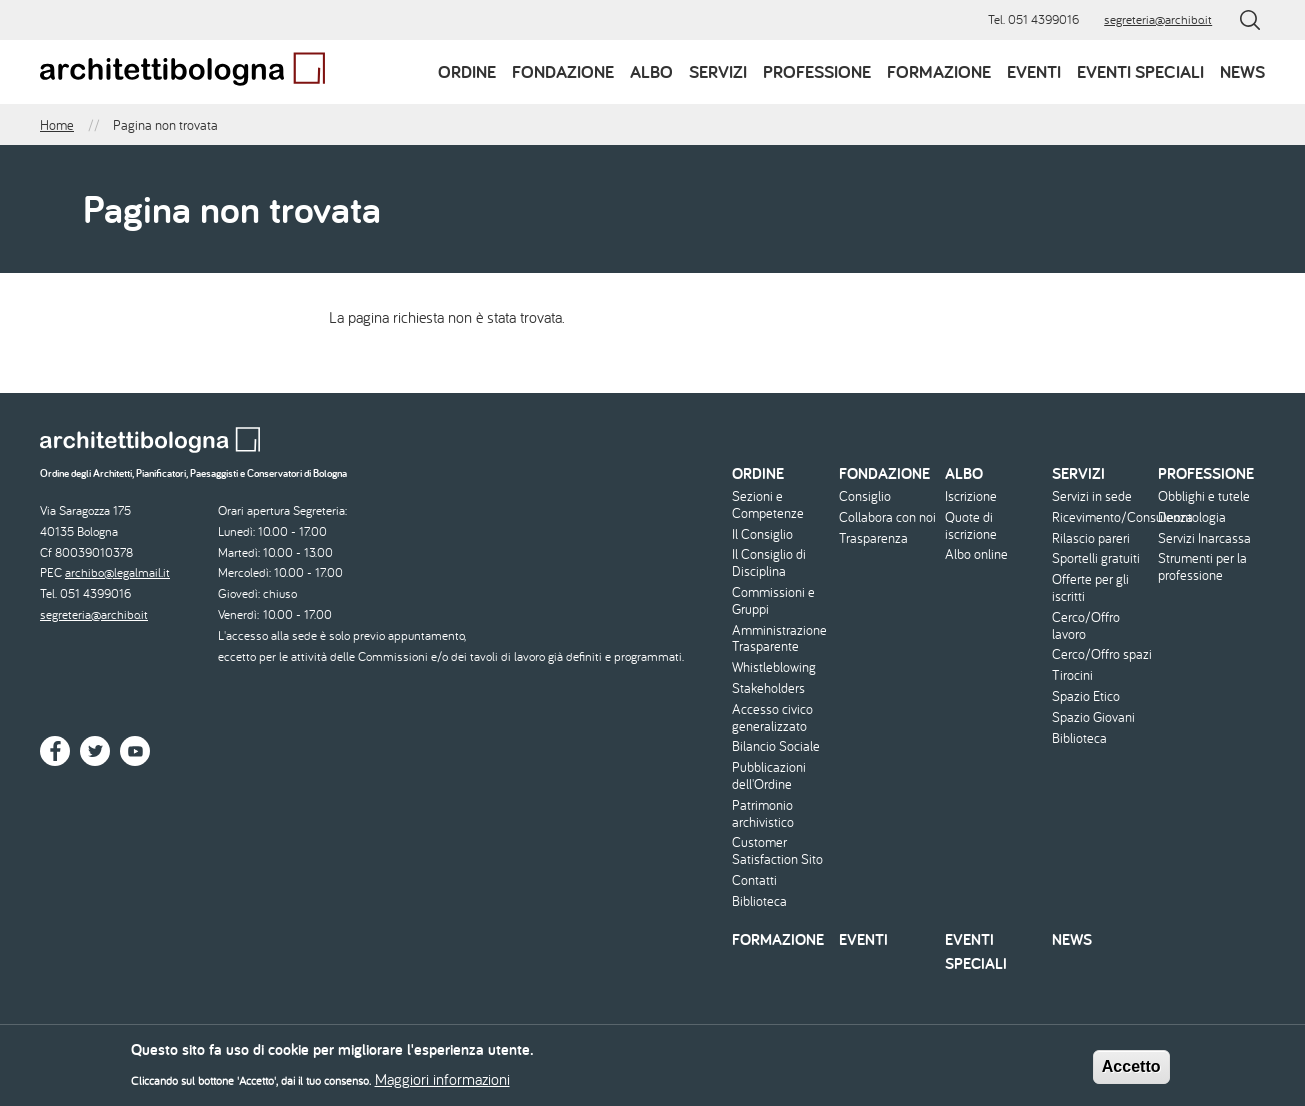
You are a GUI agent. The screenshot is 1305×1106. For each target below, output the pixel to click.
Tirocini (1072, 675)
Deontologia (1192, 517)
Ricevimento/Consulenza (1103, 517)
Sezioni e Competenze (768, 505)
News (1242, 71)
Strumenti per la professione (1202, 567)
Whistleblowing (774, 667)
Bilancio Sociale (776, 746)
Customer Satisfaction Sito (777, 851)
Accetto (1131, 1072)
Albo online (976, 554)
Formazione (939, 71)
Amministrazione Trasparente (779, 639)
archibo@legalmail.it (117, 572)
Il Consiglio (762, 534)
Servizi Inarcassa (1204, 538)
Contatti (754, 880)
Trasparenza (873, 538)
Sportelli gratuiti (1096, 558)
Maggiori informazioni (442, 1085)
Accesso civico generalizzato (772, 718)
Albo (651, 71)
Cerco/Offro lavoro (1086, 626)
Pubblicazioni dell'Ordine (769, 776)
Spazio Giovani (1093, 717)
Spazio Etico (1086, 696)
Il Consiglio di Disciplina (769, 563)
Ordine (467, 71)
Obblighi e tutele (1204, 496)
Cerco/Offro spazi (1102, 654)
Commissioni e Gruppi (773, 601)
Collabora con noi (887, 517)
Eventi (1034, 71)
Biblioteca (759, 901)
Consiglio (865, 496)
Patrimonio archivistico (763, 814)
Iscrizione (971, 496)
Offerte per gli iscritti (1090, 588)
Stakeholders (768, 688)
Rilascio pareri (1091, 538)
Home (57, 125)
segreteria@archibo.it (1158, 19)
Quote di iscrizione (971, 526)
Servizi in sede (1092, 496)
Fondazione (563, 71)
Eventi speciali (1140, 71)
